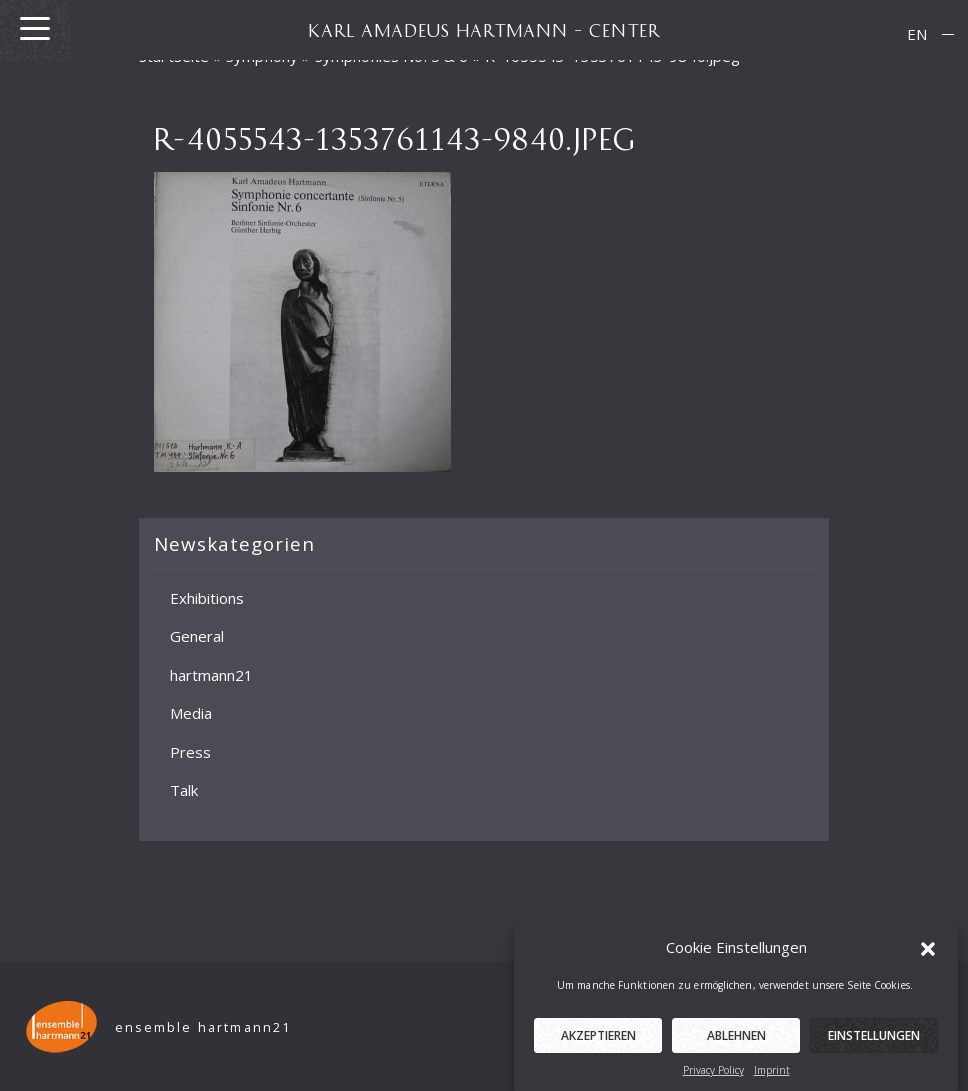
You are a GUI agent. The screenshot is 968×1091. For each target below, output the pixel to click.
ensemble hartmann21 (203, 1027)
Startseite (174, 56)
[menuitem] (917, 34)
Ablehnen (736, 1042)
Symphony (262, 56)
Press (190, 751)
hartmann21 (211, 674)
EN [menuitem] (917, 34)
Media (191, 713)
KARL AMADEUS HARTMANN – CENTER (484, 30)
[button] (928, 954)
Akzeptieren (598, 1042)
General (197, 636)
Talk (184, 790)
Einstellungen (874, 1042)
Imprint (772, 1077)
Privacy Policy (713, 1077)
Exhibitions (207, 597)
